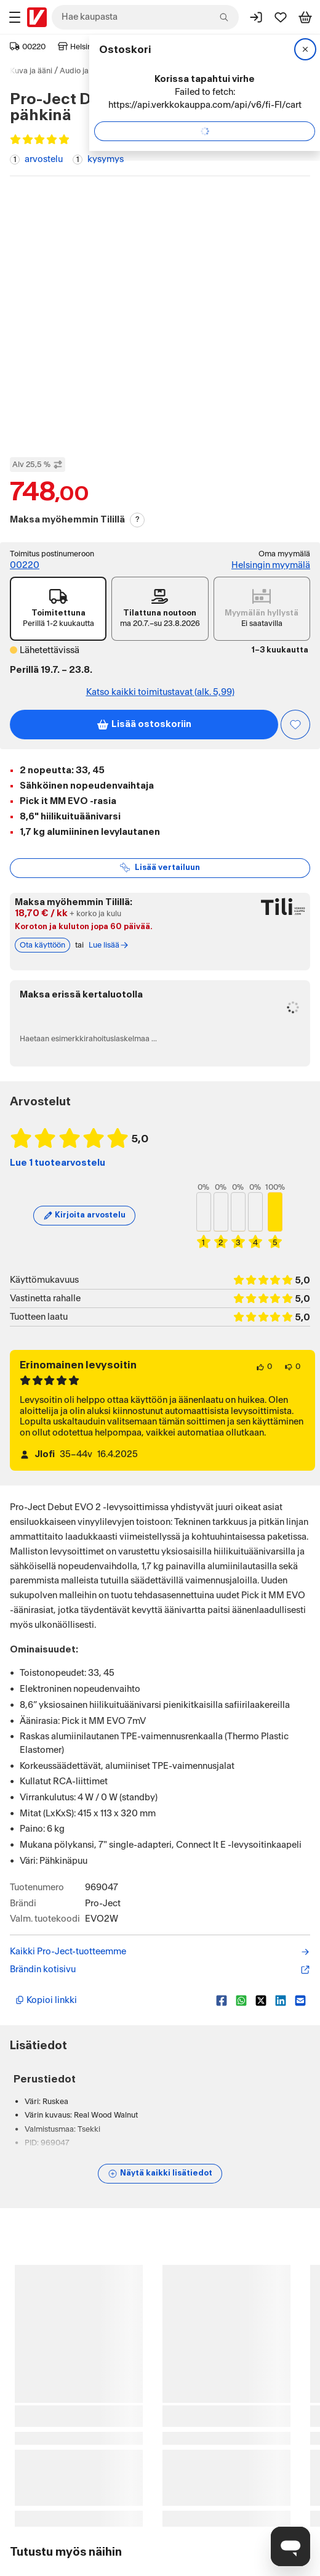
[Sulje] (305, 49)
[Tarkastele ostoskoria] (305, 17)
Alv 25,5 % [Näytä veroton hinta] (37, 464)
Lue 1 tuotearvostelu (57, 1163)
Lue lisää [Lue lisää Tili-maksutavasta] (109, 945)
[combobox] (145, 17)
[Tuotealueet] (14, 17)
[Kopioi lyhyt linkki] (111, 2000)
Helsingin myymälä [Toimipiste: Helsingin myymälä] (270, 565)
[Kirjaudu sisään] (256, 17)
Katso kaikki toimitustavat (160, 692)
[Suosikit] (280, 17)
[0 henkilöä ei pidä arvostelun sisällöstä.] (292, 1367)
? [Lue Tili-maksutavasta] (137, 519)
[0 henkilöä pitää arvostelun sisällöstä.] (264, 1367)
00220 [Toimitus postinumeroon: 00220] (24, 565)
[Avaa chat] (290, 2546)
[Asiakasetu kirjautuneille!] (295, 724)
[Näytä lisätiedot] (160, 2174)
